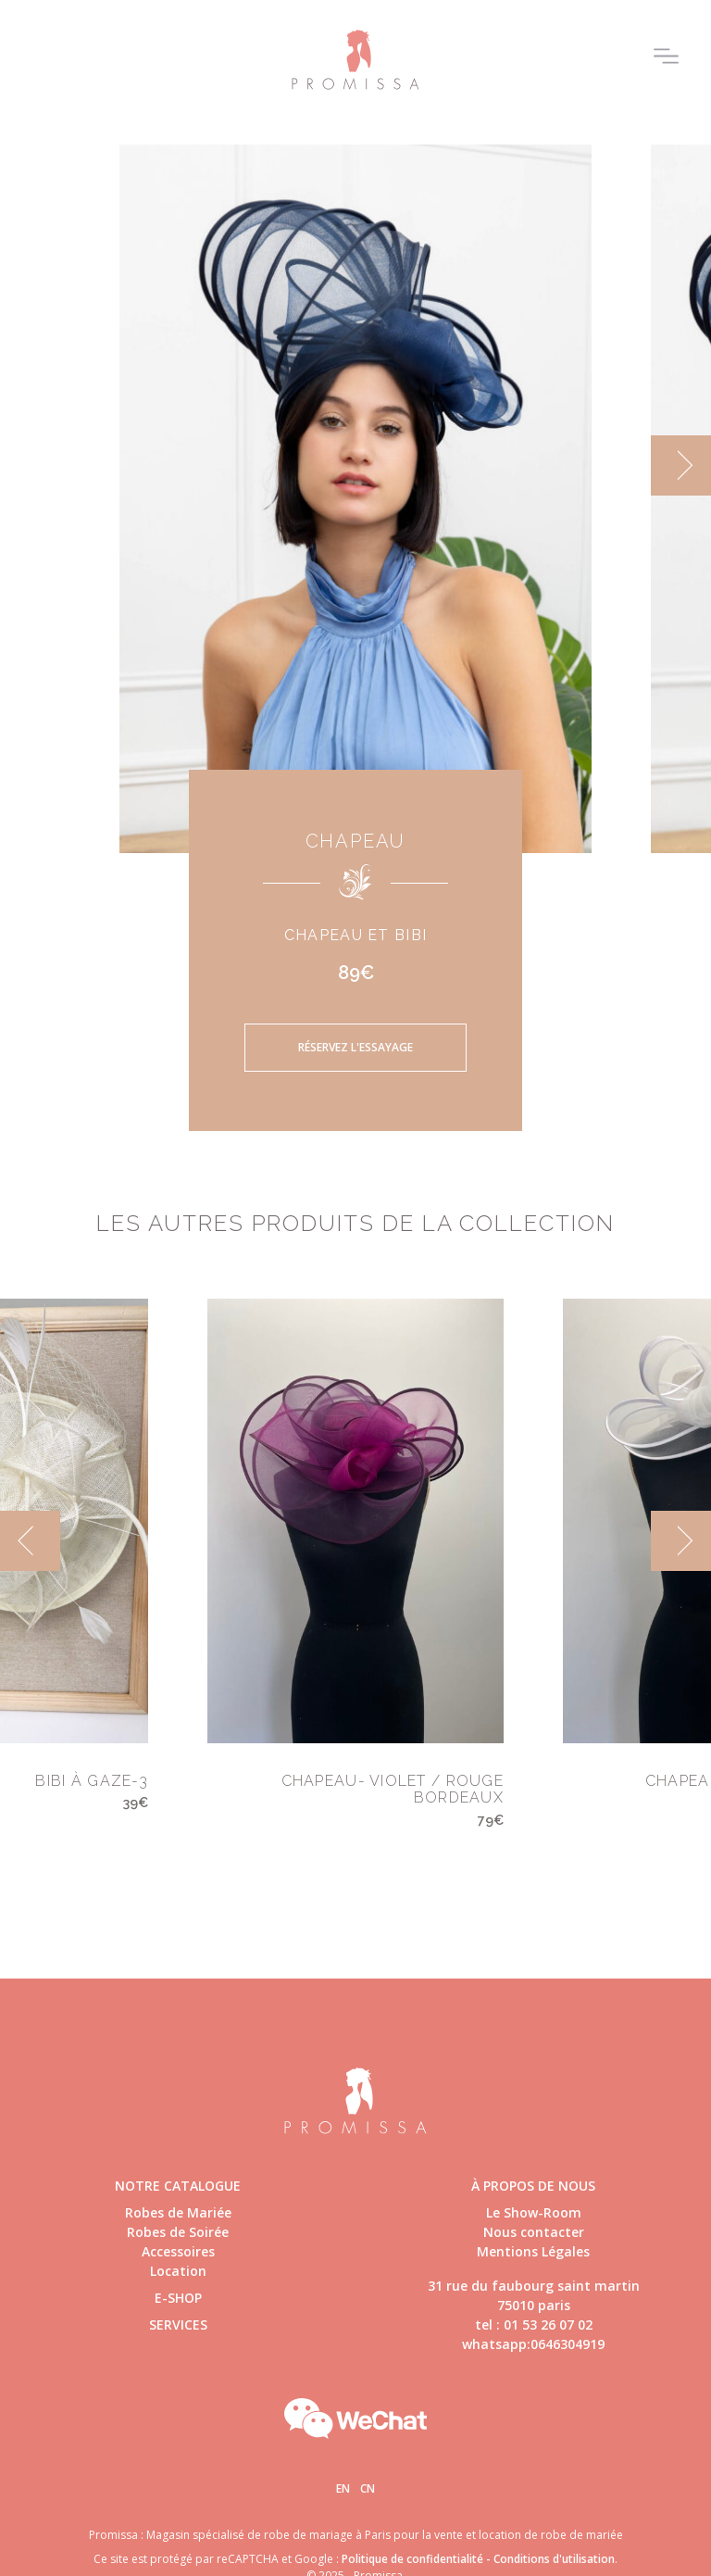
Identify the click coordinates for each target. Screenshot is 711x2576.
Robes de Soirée (178, 2232)
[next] (681, 465)
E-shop (178, 2297)
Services (178, 2324)
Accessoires (178, 2251)
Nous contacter (533, 2232)
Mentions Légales (533, 2251)
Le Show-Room (533, 2212)
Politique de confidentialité (412, 2559)
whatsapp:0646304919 (533, 2344)
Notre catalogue (178, 2185)
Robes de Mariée (178, 2212)
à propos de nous (533, 2185)
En (343, 2488)
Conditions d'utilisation (554, 2559)
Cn (367, 2488)
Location (178, 2271)
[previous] (30, 1541)
